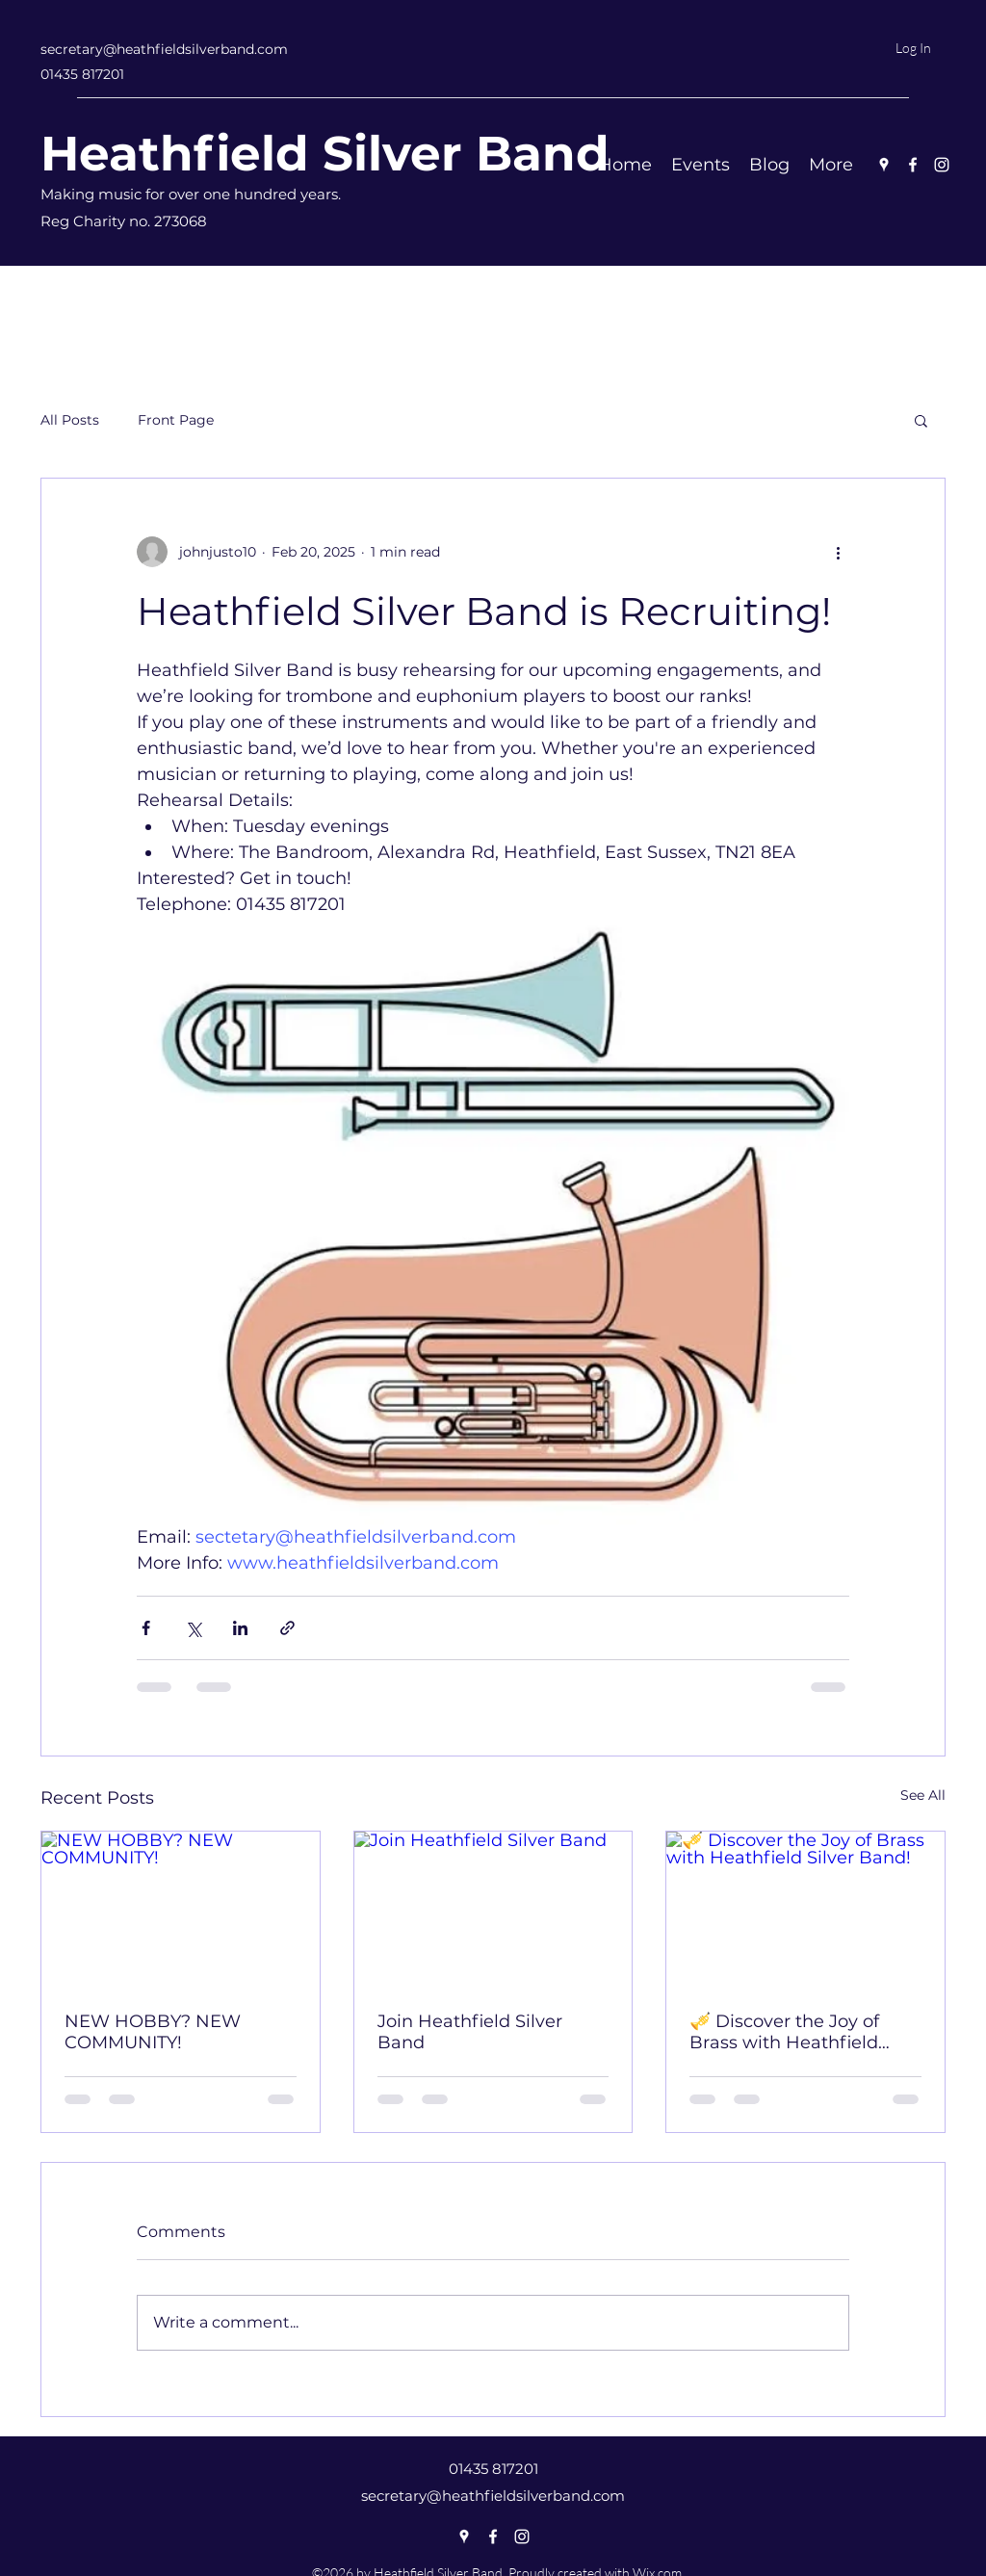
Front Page (176, 420)
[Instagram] (941, 164)
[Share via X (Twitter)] (193, 1628)
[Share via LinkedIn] (240, 1628)
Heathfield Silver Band (325, 153)
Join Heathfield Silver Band (469, 2032)
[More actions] (837, 551)
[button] (921, 420)
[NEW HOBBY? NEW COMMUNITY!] (180, 1910)
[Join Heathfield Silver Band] (493, 1910)
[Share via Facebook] (146, 1628)
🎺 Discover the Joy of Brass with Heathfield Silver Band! (784, 2032)
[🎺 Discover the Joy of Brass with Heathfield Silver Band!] (805, 1910)
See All (923, 1795)
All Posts (69, 420)
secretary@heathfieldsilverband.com (164, 49)
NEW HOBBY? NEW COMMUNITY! (153, 2032)
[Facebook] (912, 164)
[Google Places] (884, 164)
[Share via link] (287, 1628)
